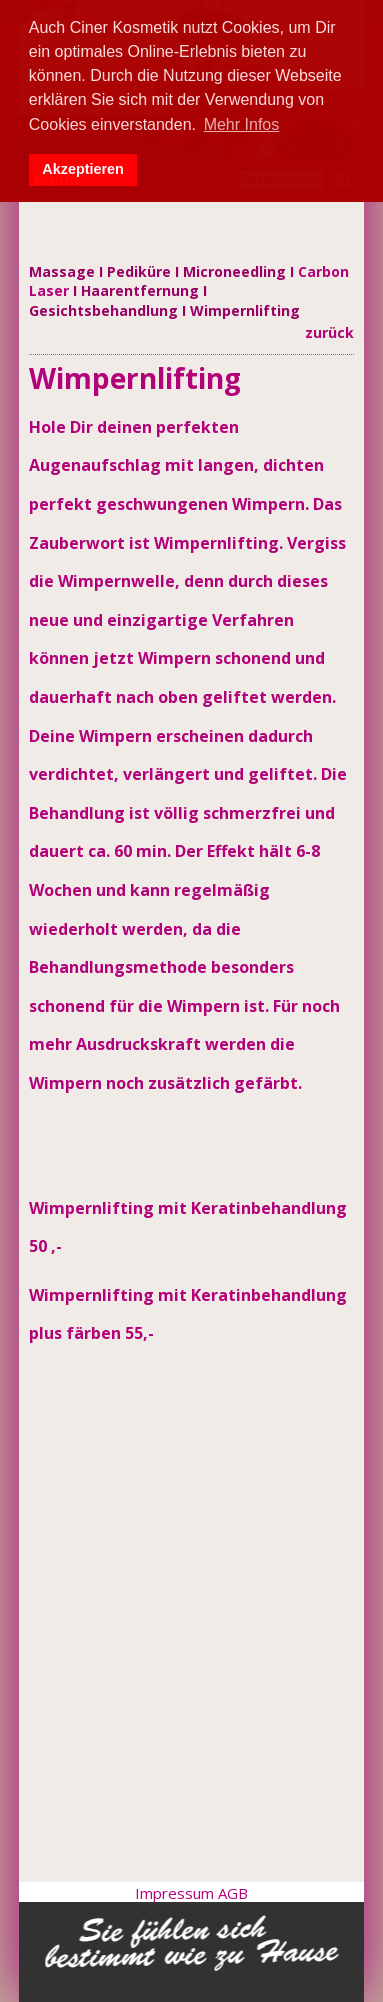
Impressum (176, 1893)
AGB (233, 1893)
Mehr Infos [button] (242, 124)
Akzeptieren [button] (83, 169)
